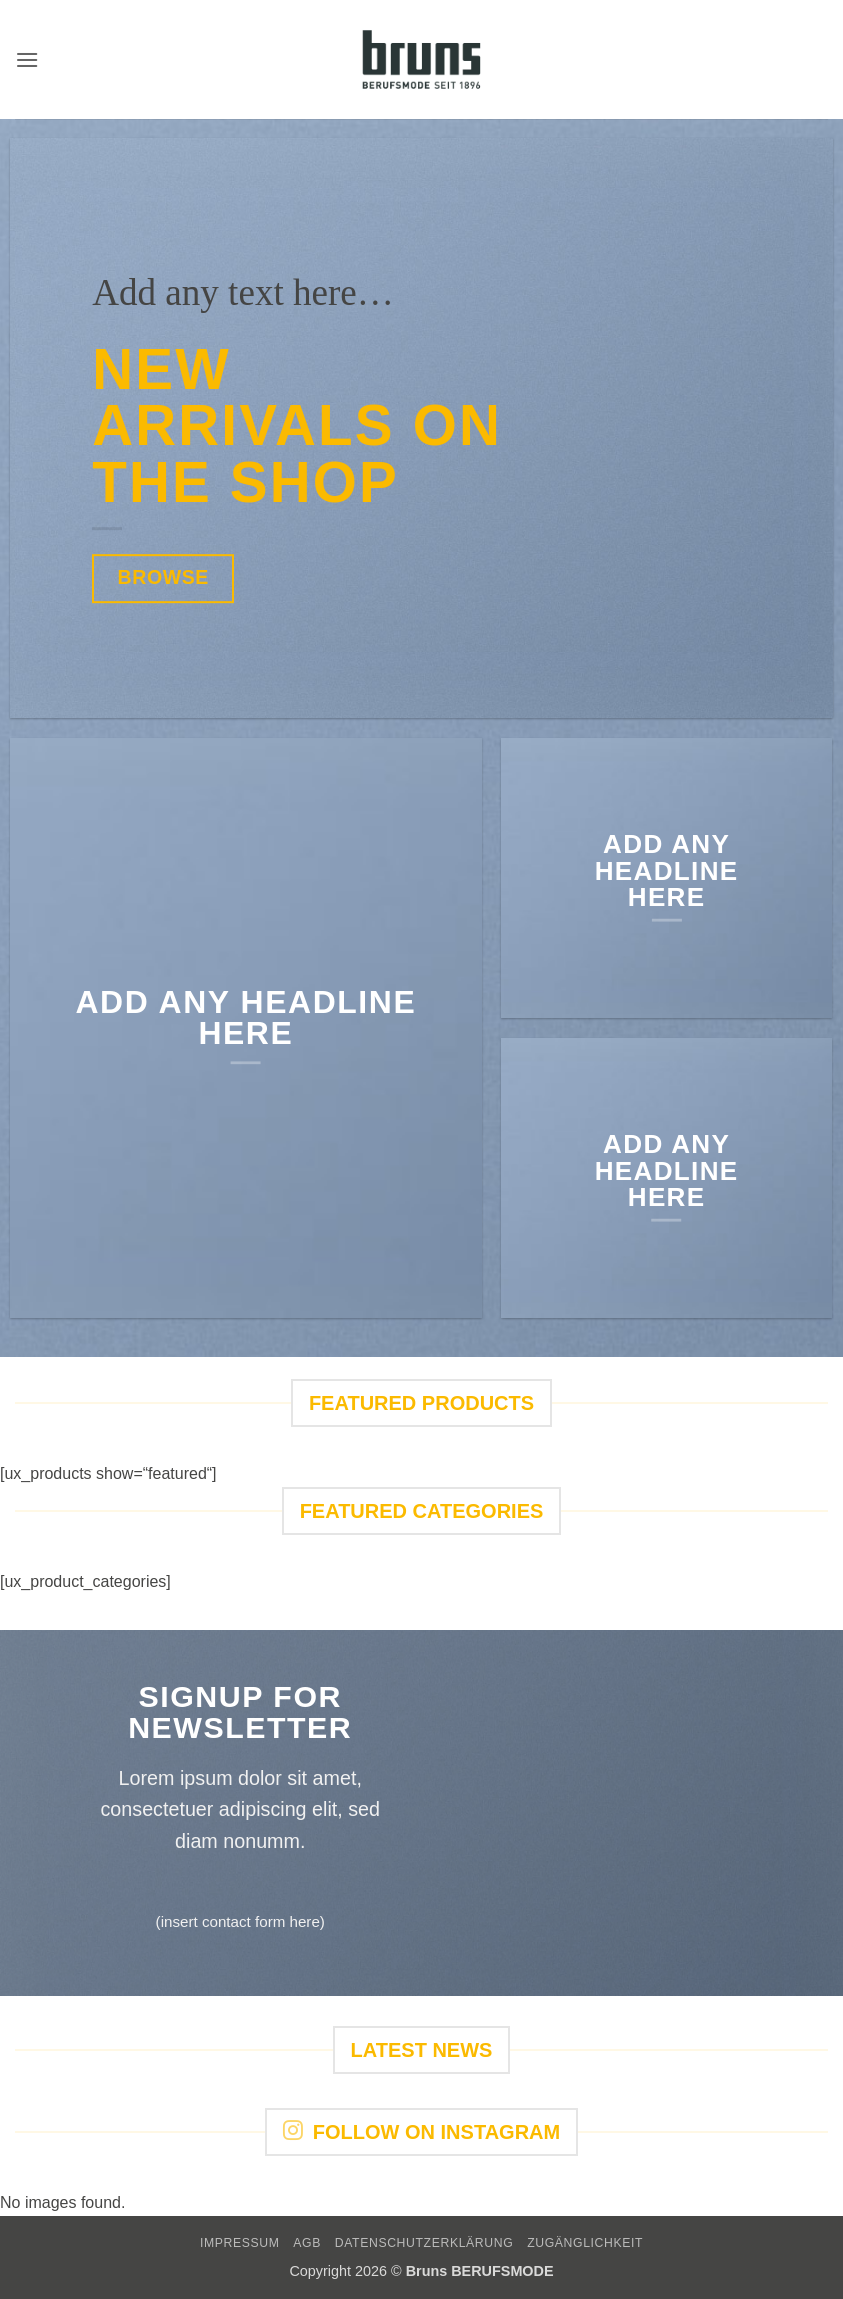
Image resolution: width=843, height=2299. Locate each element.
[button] (27, 59)
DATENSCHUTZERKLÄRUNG (424, 2243)
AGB (307, 2243)
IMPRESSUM (240, 2243)
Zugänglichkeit (585, 2243)
